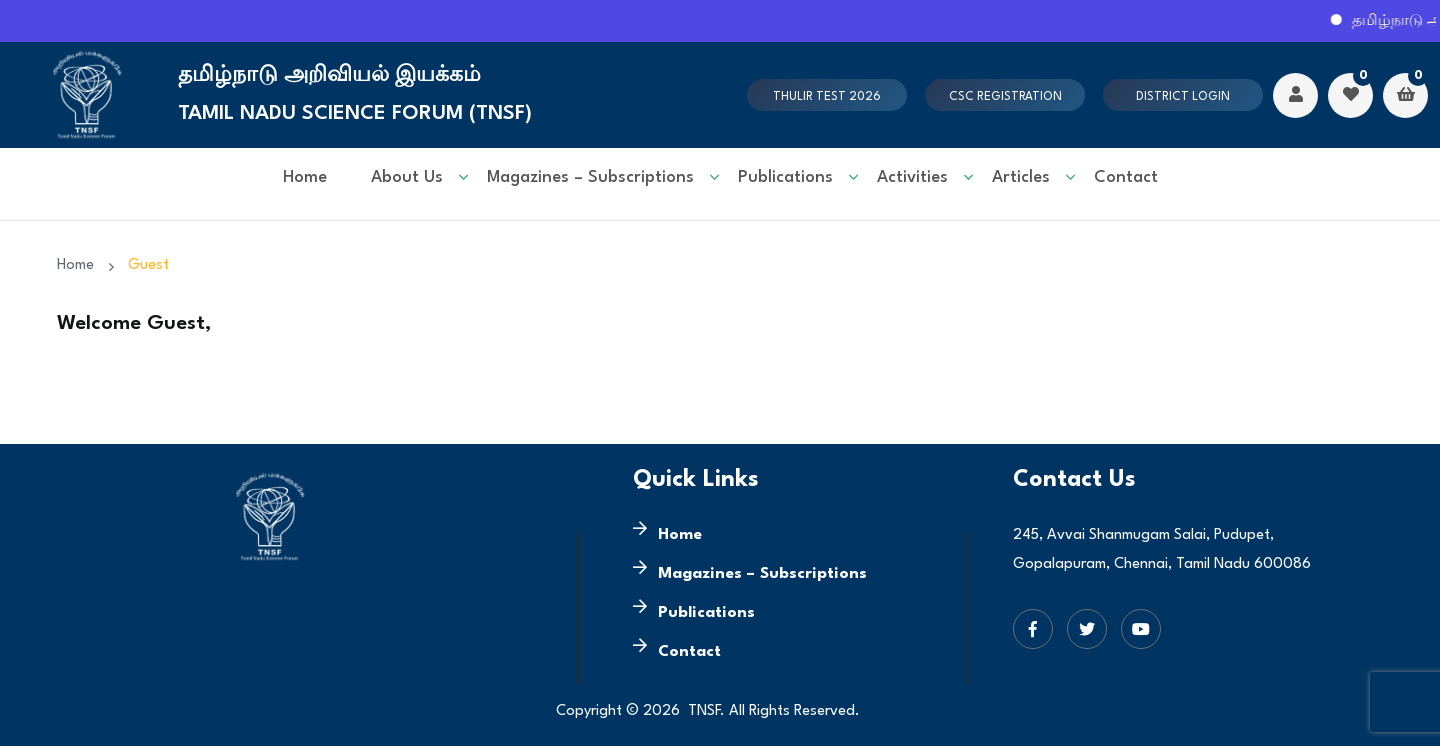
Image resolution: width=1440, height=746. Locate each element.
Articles (1021, 177)
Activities (912, 177)
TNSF (704, 711)
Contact (1126, 177)
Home (305, 177)
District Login (1183, 97)
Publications (785, 177)
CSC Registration (1005, 97)
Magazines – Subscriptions (590, 177)
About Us (407, 177)
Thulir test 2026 (827, 97)
